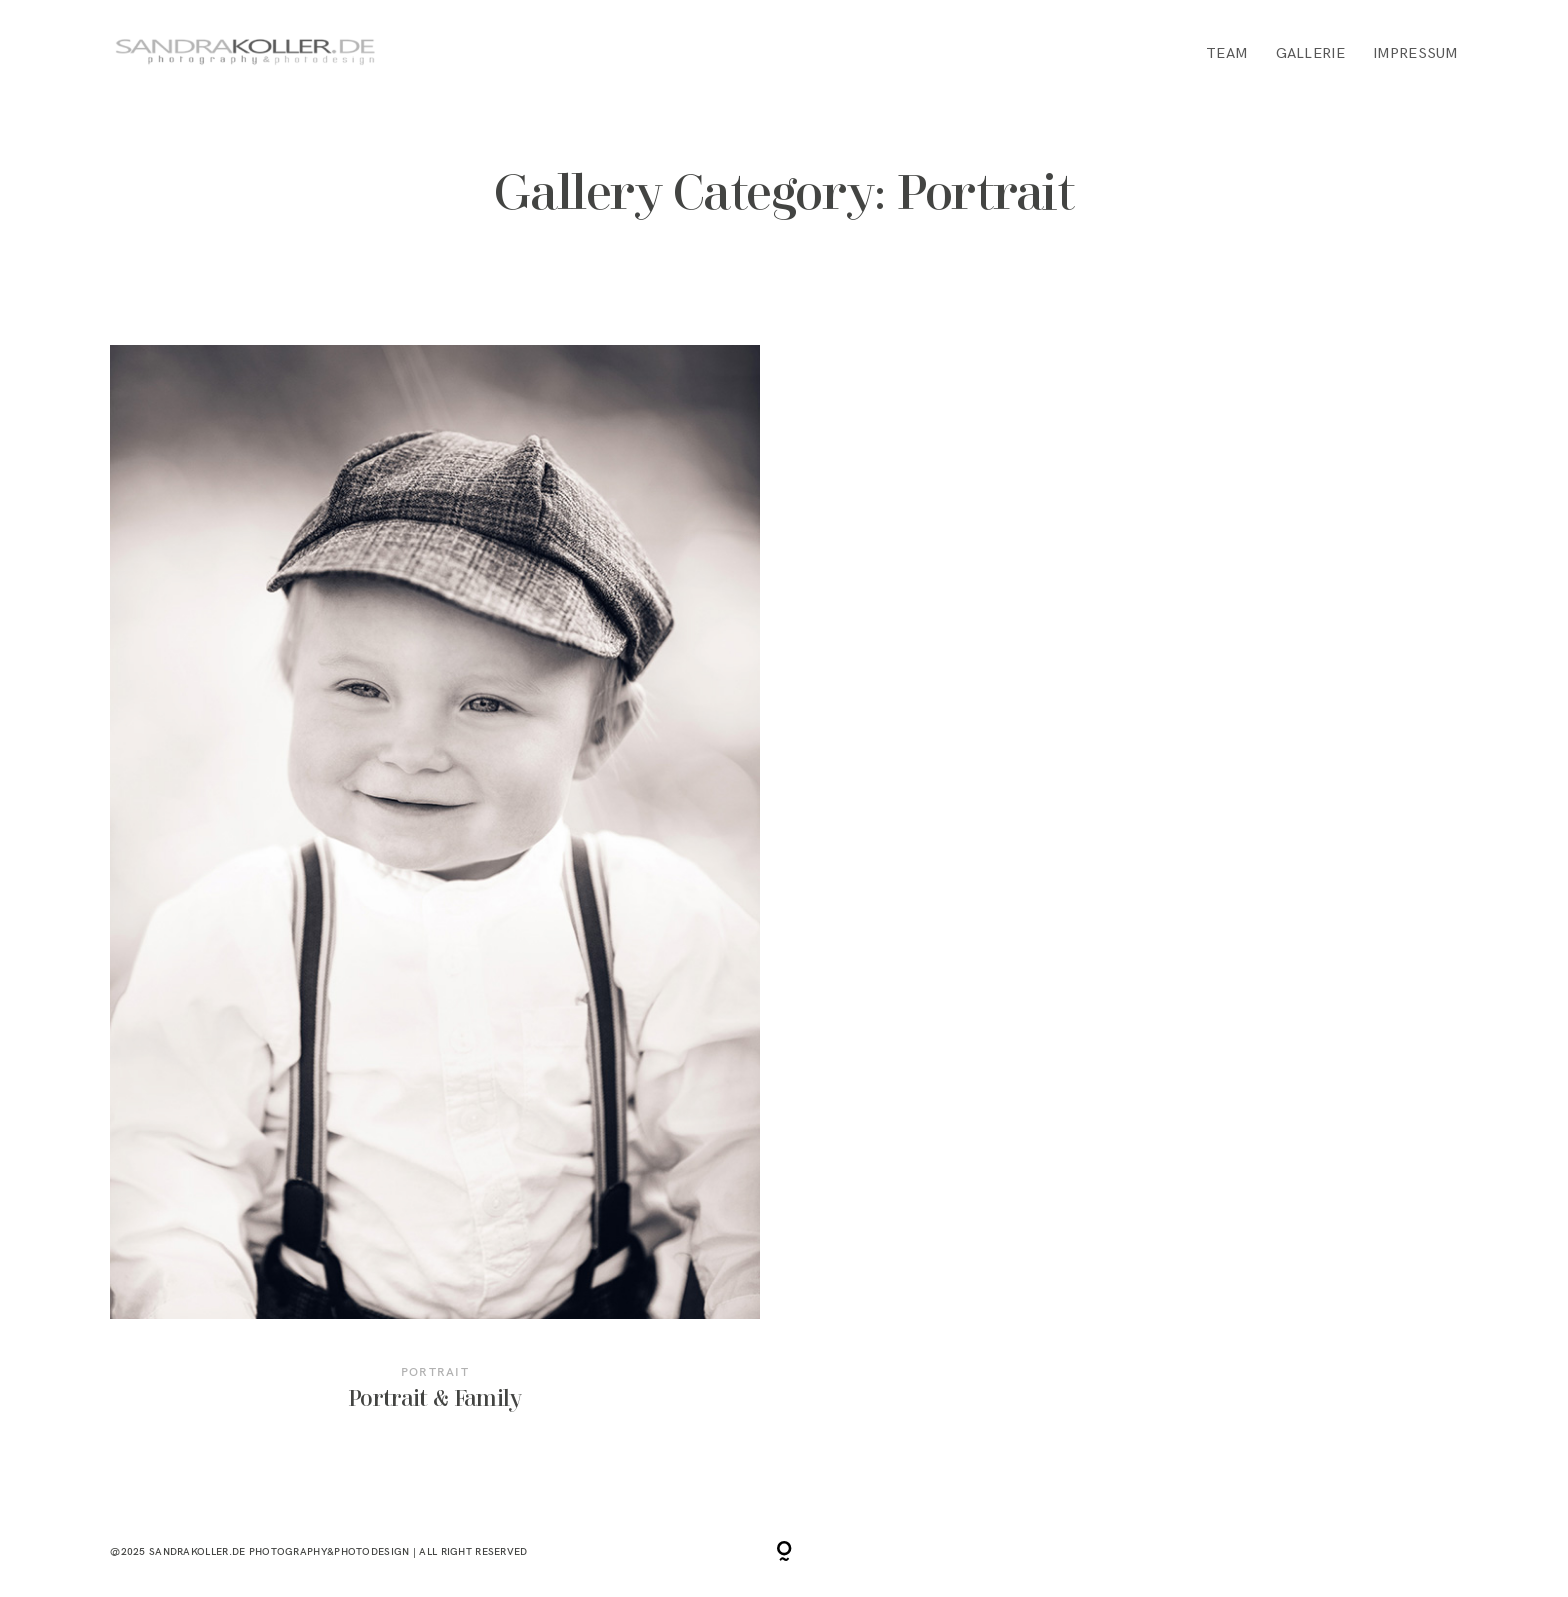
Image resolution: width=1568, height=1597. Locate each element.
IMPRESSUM (1415, 53)
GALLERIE (1310, 53)
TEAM (1226, 53)
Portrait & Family (435, 895)
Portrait (435, 1371)
